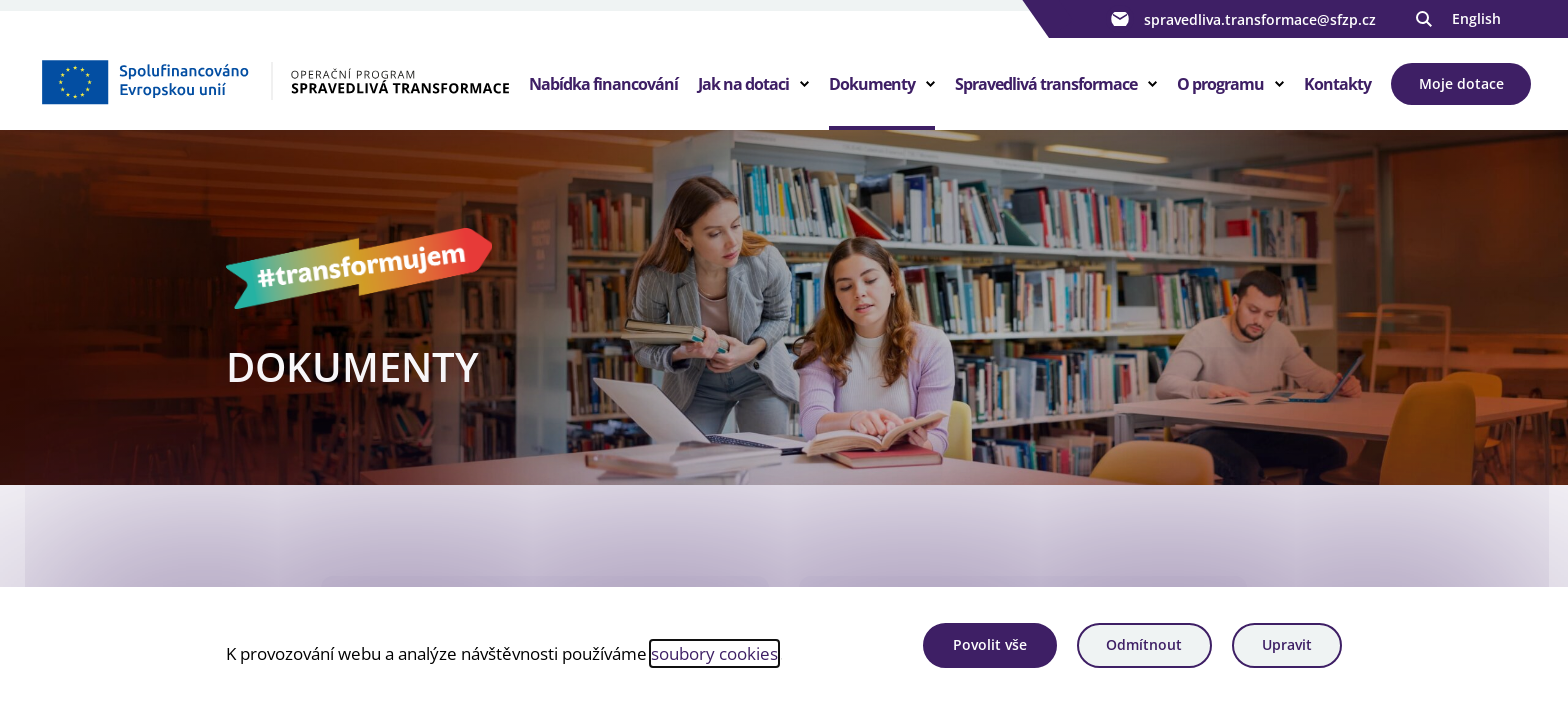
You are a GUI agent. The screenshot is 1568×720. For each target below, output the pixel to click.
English (1476, 18)
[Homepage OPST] (274, 81)
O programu (1220, 84)
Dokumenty (872, 84)
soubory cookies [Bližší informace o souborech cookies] (714, 653)
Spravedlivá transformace (1046, 84)
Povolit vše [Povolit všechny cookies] (990, 644)
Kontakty (1337, 84)
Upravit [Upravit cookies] (1287, 644)
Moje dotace (1461, 83)
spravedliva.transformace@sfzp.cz (1241, 19)
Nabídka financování (603, 84)
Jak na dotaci (743, 84)
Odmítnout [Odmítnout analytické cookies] (1144, 644)
